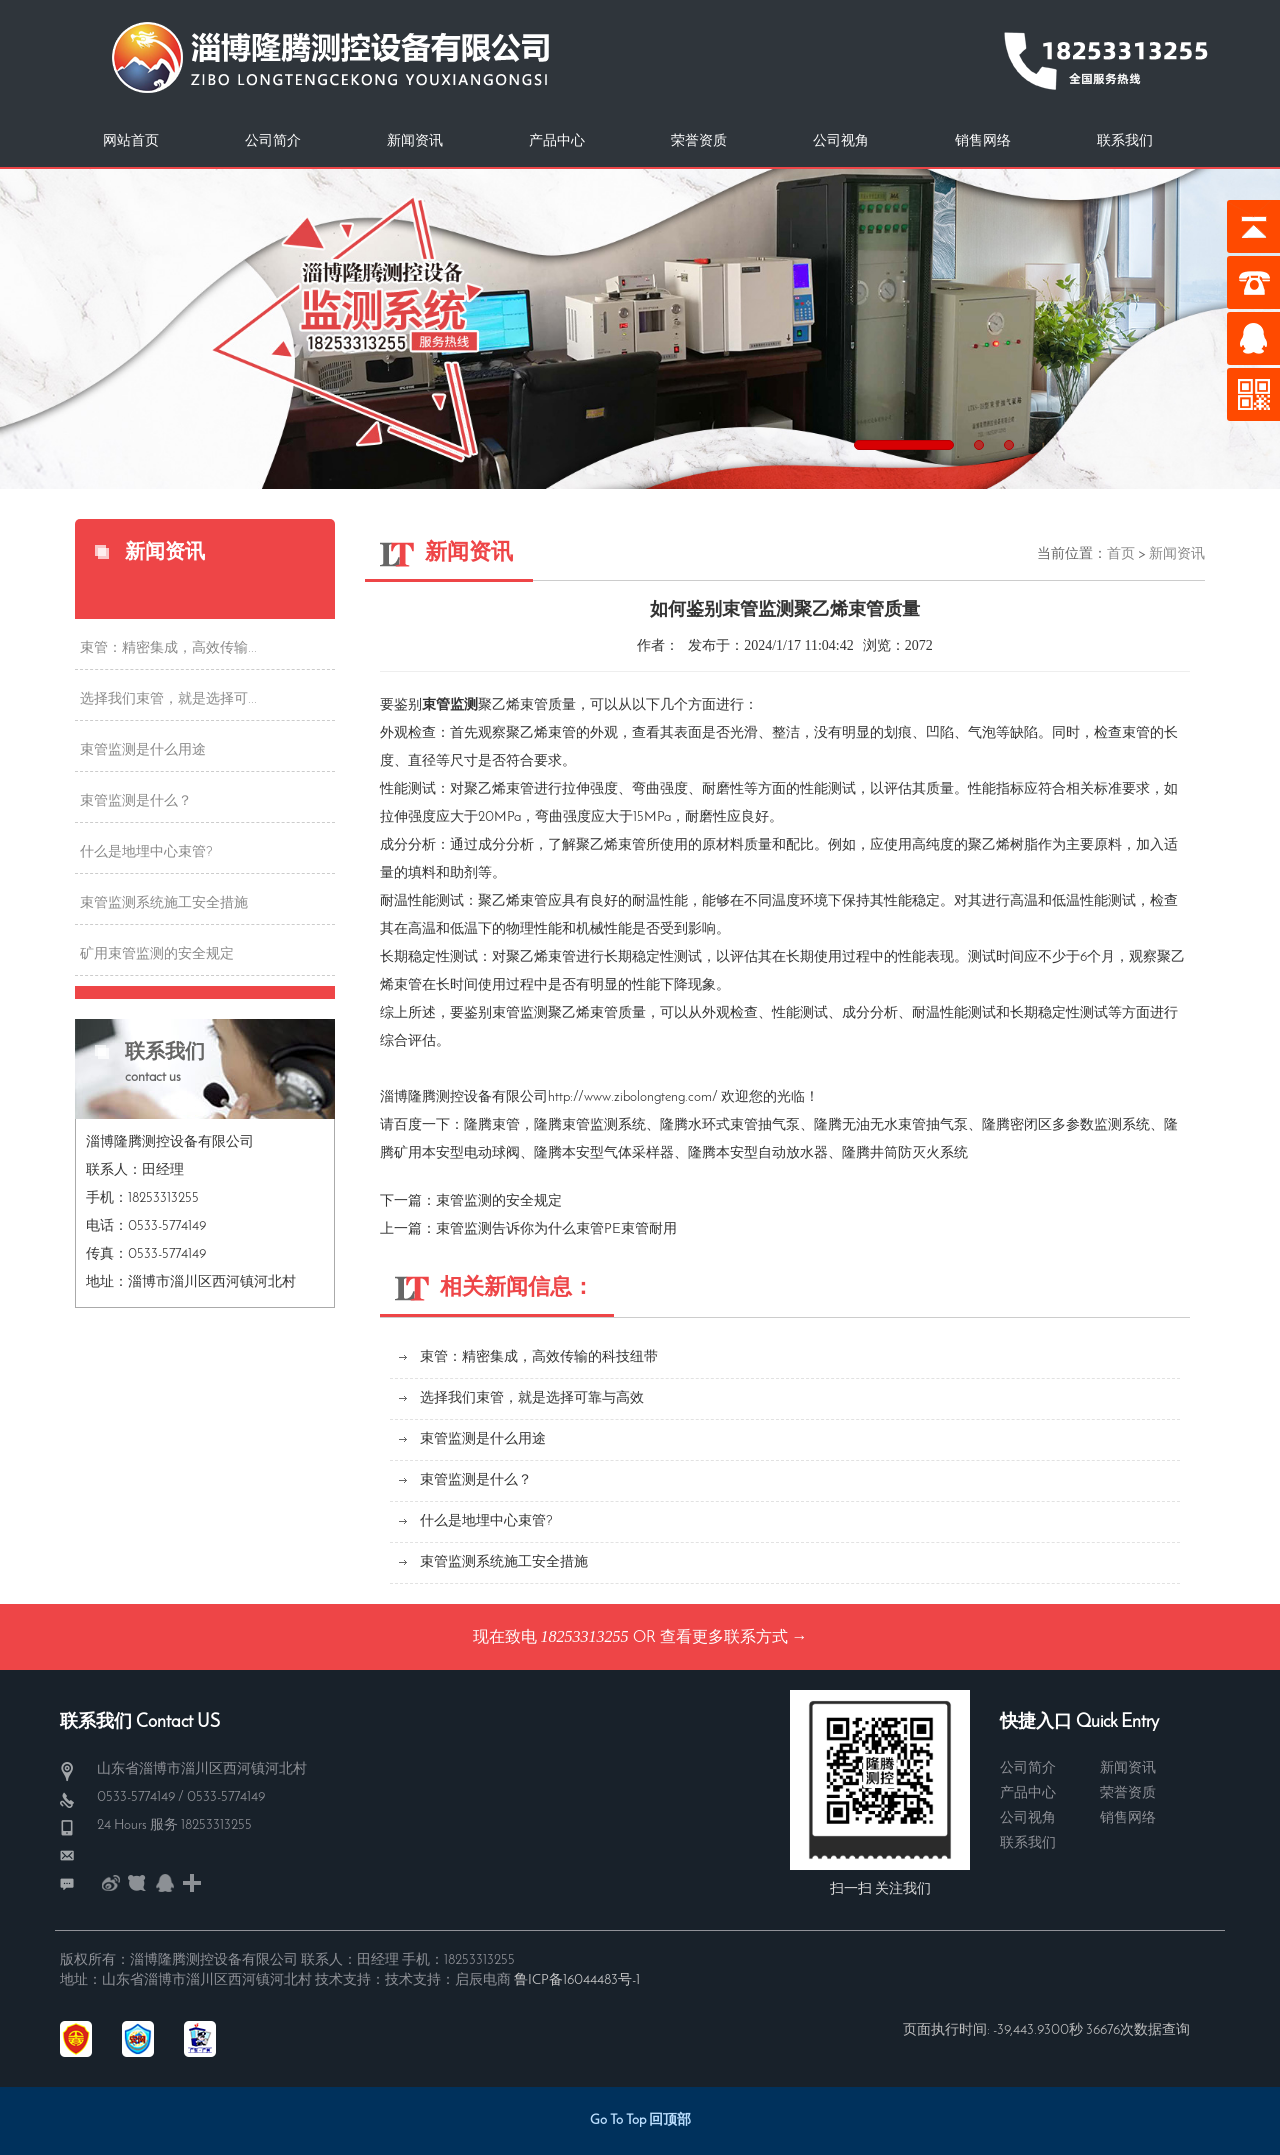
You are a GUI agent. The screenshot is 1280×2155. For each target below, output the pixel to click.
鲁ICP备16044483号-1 (577, 1980)
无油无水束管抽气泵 (905, 1125)
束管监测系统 (604, 1125)
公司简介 (273, 141)
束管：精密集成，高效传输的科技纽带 (539, 1357)
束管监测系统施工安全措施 (164, 903)
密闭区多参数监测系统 (1080, 1125)
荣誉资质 (699, 141)
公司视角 (841, 141)
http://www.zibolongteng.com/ (633, 1097)
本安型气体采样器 (618, 1153)
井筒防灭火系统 (919, 1153)
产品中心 (557, 141)
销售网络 (983, 141)
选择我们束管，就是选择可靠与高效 (532, 1398)
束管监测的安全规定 (499, 1201)
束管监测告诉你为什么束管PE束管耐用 (556, 1229)
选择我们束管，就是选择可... (168, 699)
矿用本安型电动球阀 (457, 1153)
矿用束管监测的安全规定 (157, 954)
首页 (1121, 554)
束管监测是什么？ (136, 801)
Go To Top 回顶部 (640, 2120)
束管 (506, 1125)
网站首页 (131, 141)
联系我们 (1125, 141)
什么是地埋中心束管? (146, 852)
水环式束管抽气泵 (744, 1125)
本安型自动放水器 (772, 1153)
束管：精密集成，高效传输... (168, 648)
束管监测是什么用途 (143, 750)
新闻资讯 (415, 141)
